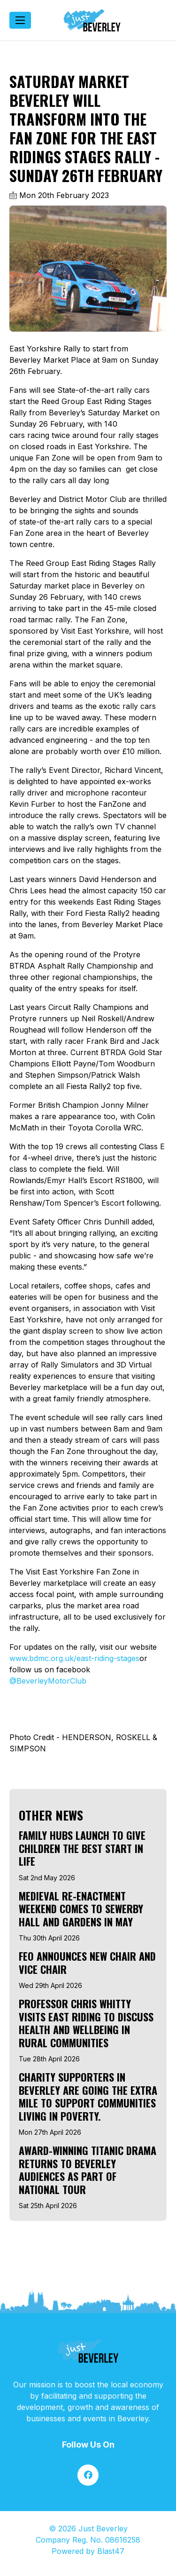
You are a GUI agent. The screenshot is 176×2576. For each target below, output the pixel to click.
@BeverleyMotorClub (47, 1681)
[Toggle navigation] (20, 20)
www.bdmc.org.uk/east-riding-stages (74, 1658)
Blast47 (110, 2551)
